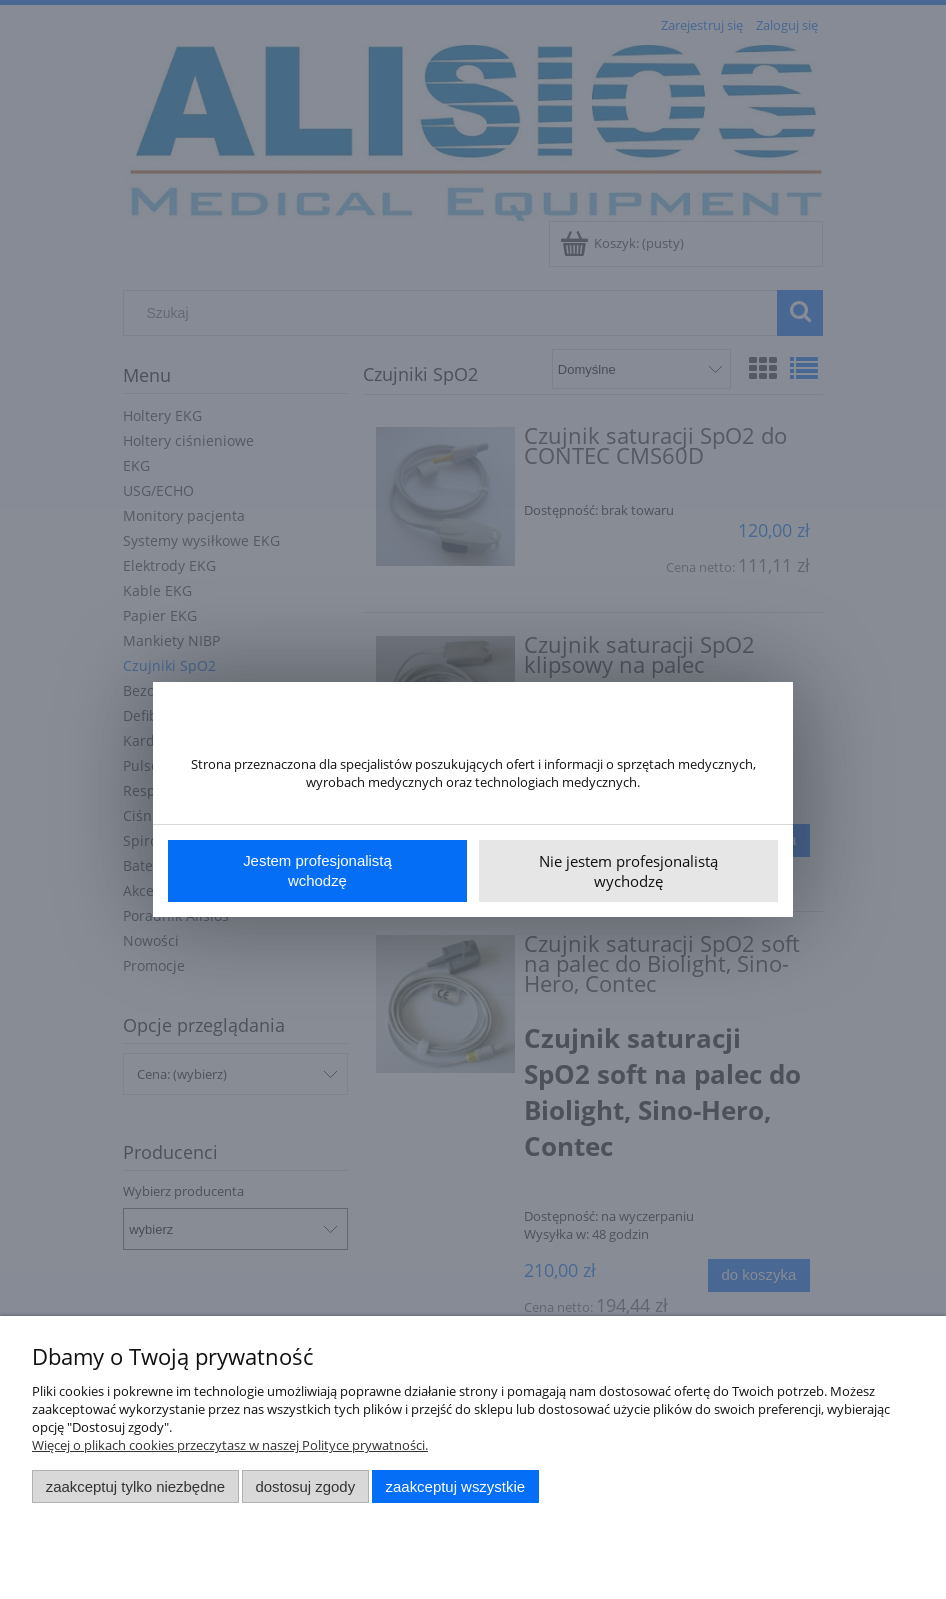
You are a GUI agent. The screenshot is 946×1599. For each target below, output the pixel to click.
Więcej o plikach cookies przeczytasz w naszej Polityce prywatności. (230, 1445)
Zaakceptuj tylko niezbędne (135, 1486)
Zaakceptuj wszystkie (455, 1486)
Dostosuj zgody (305, 1486)
